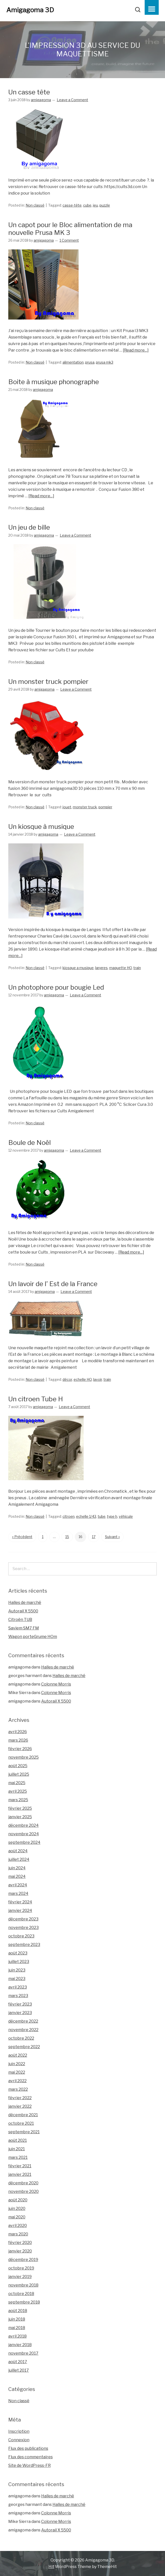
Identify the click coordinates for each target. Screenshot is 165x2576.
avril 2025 (17, 1791)
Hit (51, 2566)
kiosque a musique (78, 968)
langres (101, 968)
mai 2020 (16, 2217)
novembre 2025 (23, 1757)
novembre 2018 (23, 2285)
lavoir (97, 1379)
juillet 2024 (18, 1859)
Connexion (18, 2440)
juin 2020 (16, 2208)
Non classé (35, 205)
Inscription (18, 2431)
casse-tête (72, 205)
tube (101, 1516)
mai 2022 (16, 2072)
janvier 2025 (20, 1816)
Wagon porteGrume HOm (32, 1636)
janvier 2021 (19, 2174)
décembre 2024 (23, 1825)
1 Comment (69, 240)
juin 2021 (16, 2149)
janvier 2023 (20, 2012)
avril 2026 (17, 1731)
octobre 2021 (21, 2123)
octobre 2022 (21, 2038)
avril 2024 (17, 1885)
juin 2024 (17, 1868)
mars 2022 (18, 2089)
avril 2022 (17, 2080)
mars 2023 (18, 1995)
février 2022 (20, 2097)
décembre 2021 (23, 2114)
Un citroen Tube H (35, 1399)
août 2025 (17, 1765)
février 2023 (20, 2004)
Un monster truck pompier (48, 681)
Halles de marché (24, 1602)
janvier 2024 (20, 1910)
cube (87, 205)
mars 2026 (18, 1740)
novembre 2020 (23, 2191)
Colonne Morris (56, 1684)
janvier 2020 (20, 2251)
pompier (105, 807)
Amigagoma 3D (30, 10)
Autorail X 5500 (23, 1611)
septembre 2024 (24, 1842)
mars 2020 (18, 2234)
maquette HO (120, 968)
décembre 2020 (23, 2183)
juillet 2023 (18, 1961)
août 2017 (17, 2361)
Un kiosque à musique (41, 826)
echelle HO (83, 1379)
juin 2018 (16, 2319)
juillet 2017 (18, 2370)
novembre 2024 (23, 1834)
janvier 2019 (20, 2276)
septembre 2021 (24, 2132)
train (137, 968)
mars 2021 (18, 2157)
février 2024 (20, 1902)
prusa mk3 (104, 362)
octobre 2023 (21, 1936)
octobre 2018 (21, 2293)
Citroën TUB (20, 1619)
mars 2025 (18, 1799)
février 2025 (20, 1808)
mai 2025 (16, 1782)
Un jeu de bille (29, 527)
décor (67, 1379)
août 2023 (17, 1953)
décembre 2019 (23, 2259)
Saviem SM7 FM (23, 1628)
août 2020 (17, 2200)
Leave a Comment (72, 100)
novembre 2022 (23, 2029)
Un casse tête (29, 92)
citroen (69, 1516)
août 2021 (17, 2140)
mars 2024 (18, 1893)
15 (67, 1537)
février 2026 (20, 1748)
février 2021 (19, 2166)
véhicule (126, 1516)
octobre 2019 (21, 2268)
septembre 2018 (24, 2302)
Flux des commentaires (30, 2457)
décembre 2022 (23, 2021)
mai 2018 (16, 2327)
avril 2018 (17, 2336)
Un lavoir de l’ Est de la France (52, 1284)
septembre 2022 (24, 2046)
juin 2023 (16, 1970)
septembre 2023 (24, 1944)
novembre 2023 (23, 1927)
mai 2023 (16, 1978)
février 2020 (20, 2242)
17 (93, 1537)
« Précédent (22, 1537)
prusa (89, 362)
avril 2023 (17, 1987)
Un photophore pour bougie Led (56, 987)
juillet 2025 (18, 1774)
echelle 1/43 (86, 1516)
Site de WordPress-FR (29, 2465)
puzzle (104, 205)
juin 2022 (16, 2063)
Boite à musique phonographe (53, 382)
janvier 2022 (20, 2106)
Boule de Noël (29, 1142)
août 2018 (17, 2310)
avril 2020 (17, 2225)
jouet (67, 807)
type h (112, 1516)
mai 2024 (17, 1876)
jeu (95, 205)
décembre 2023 (23, 1919)
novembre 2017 (23, 2353)
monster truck (85, 807)
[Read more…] (136, 350)
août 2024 (18, 1851)
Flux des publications (28, 2448)
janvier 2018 (20, 2344)
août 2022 (17, 2055)
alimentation (73, 362)
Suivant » (112, 1537)
